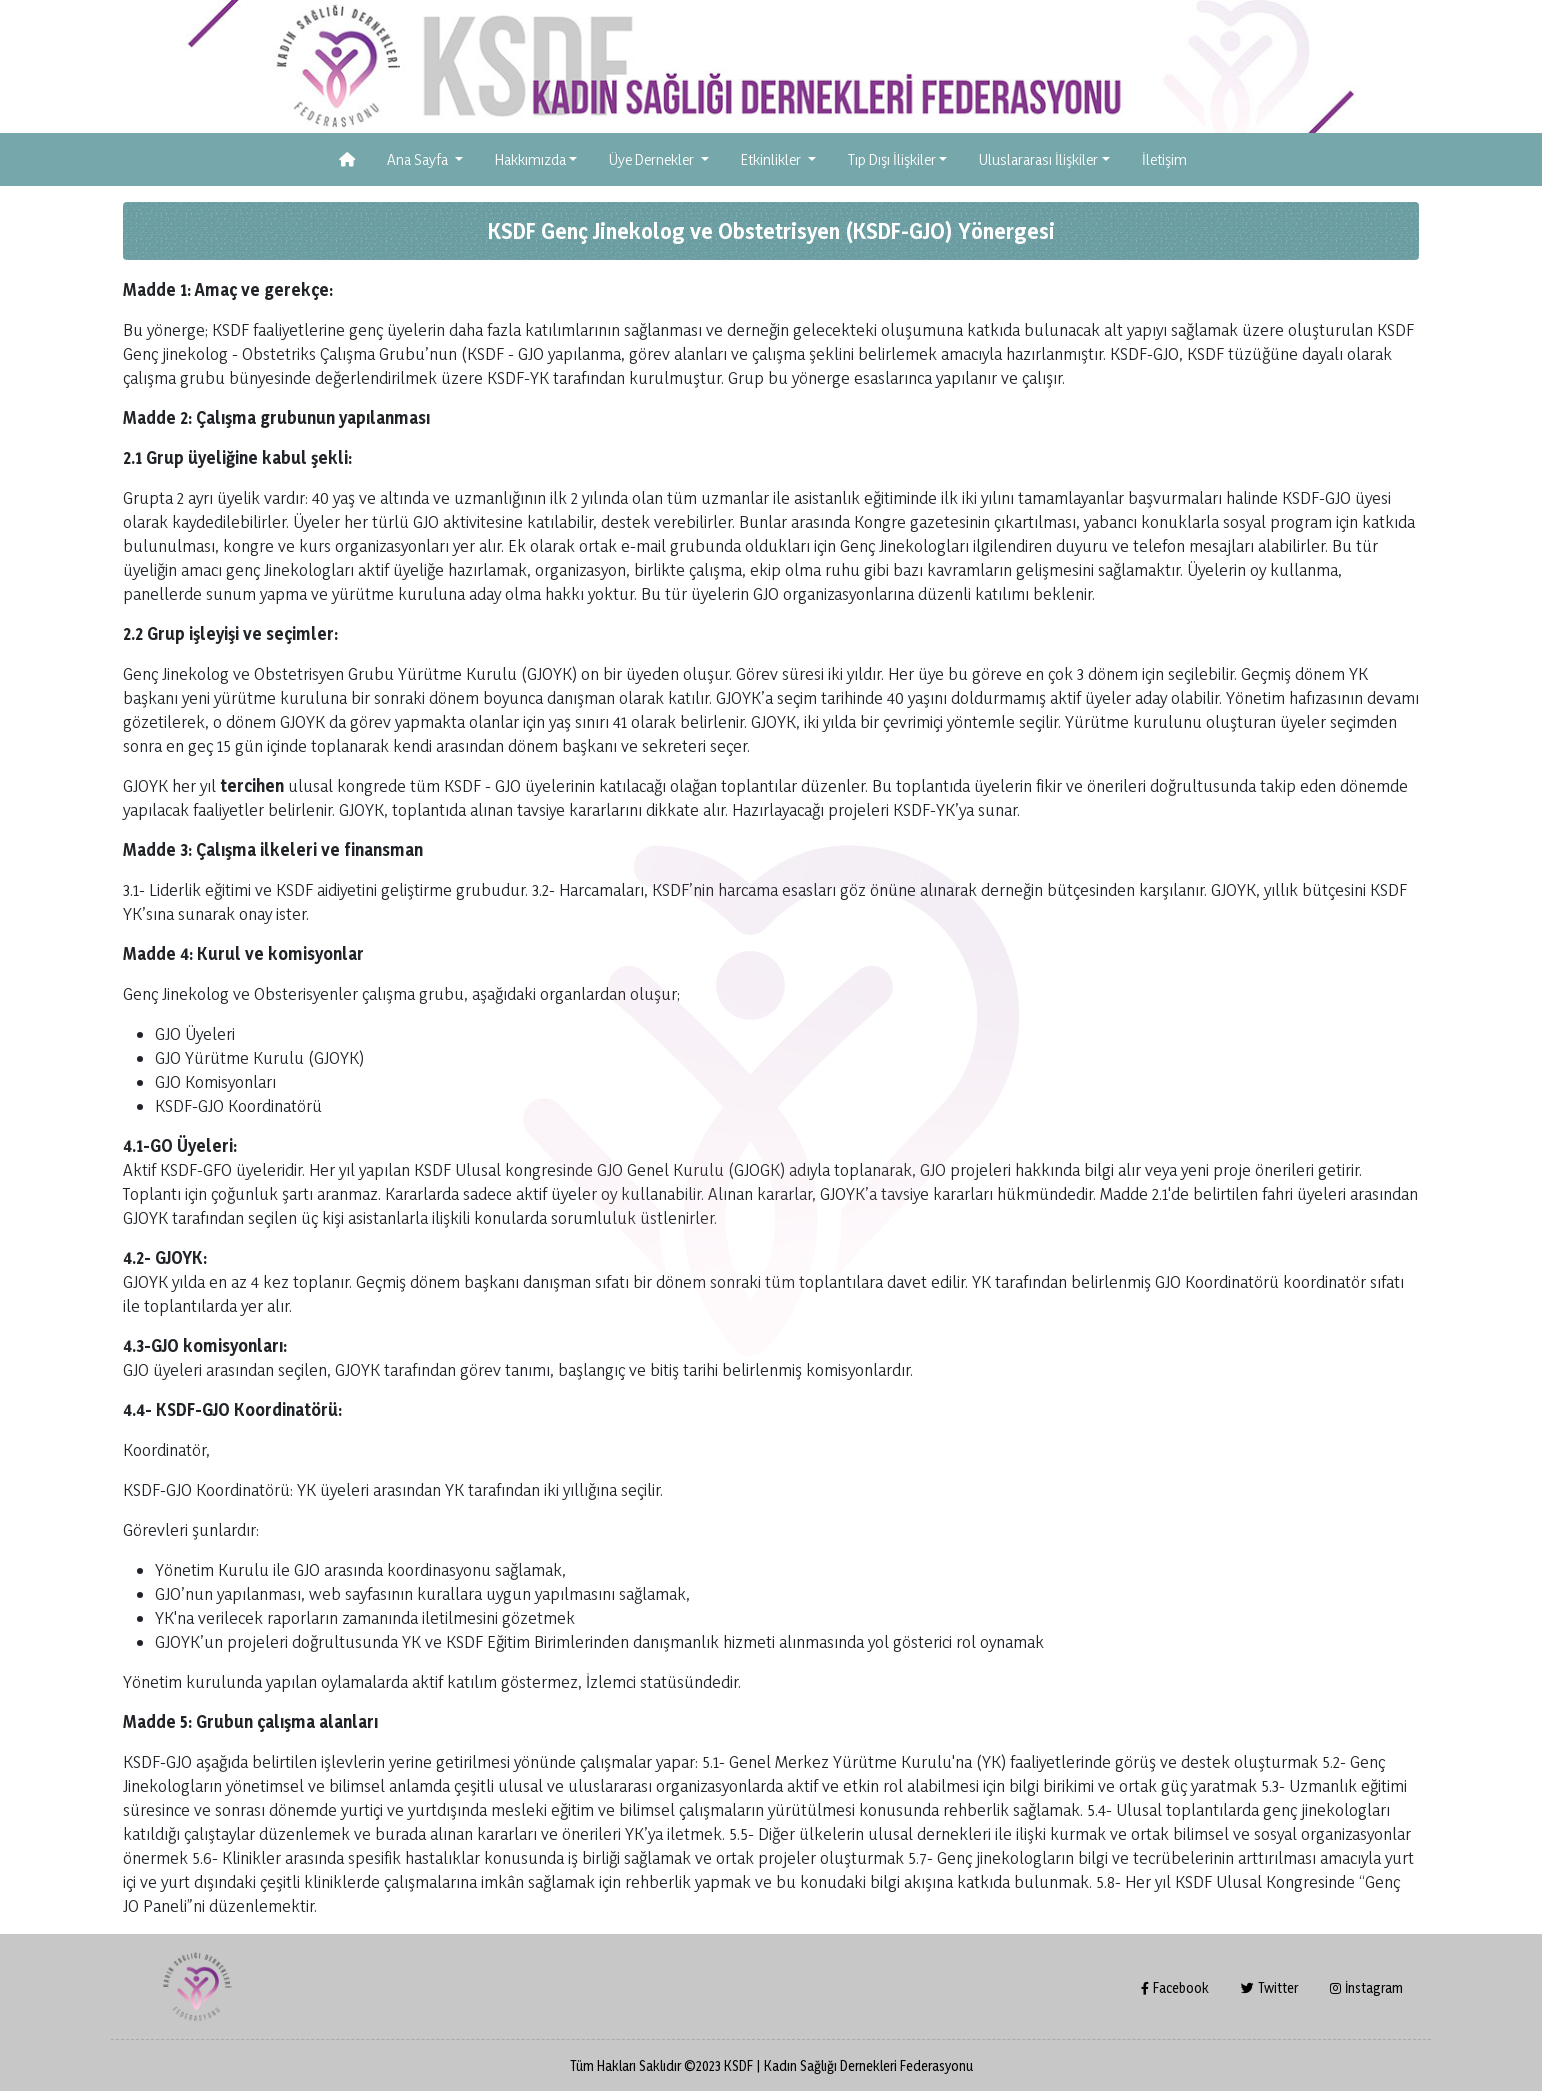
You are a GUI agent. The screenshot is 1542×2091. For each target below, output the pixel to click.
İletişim (1164, 159)
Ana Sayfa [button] (419, 159)
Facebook (1175, 1987)
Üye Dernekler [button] (653, 159)
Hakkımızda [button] (530, 159)
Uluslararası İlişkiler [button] (1038, 159)
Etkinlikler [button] (772, 159)
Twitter (1269, 1987)
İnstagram (1366, 1987)
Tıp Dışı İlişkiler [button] (892, 159)
